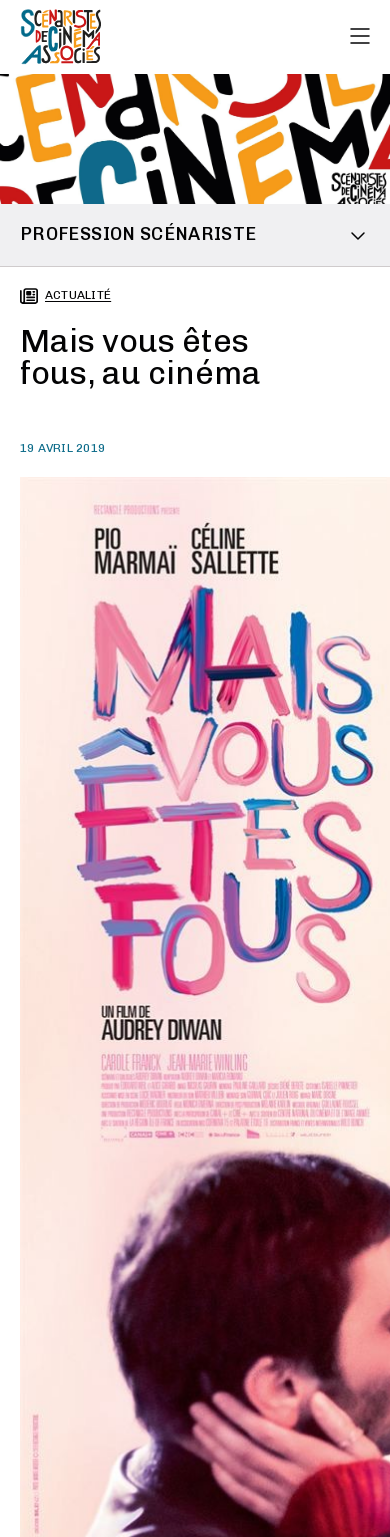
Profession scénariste (138, 234)
